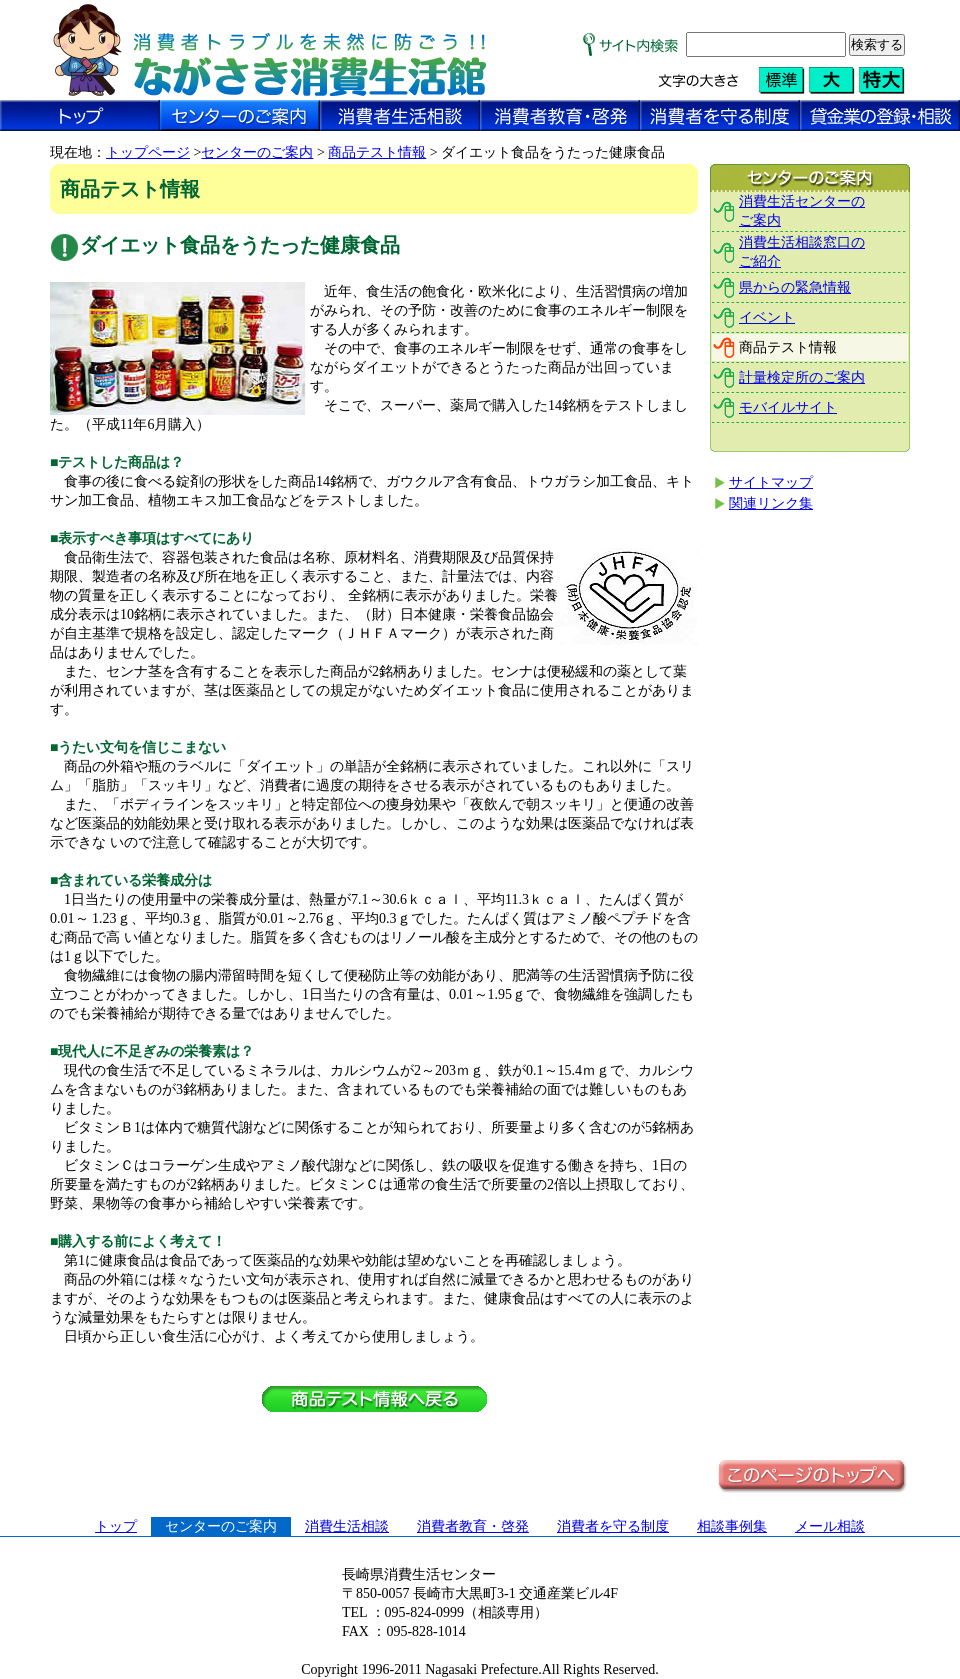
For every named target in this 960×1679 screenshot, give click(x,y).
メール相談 (830, 1526)
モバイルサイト (788, 407)
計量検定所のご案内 (802, 377)
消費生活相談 (347, 1526)
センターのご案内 (257, 152)
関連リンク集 (771, 503)
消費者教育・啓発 (473, 1526)
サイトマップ (771, 482)
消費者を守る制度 (613, 1526)
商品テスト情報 (377, 152)
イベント (767, 317)
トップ (116, 1526)
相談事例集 (732, 1526)
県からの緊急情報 (795, 287)
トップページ (148, 152)
